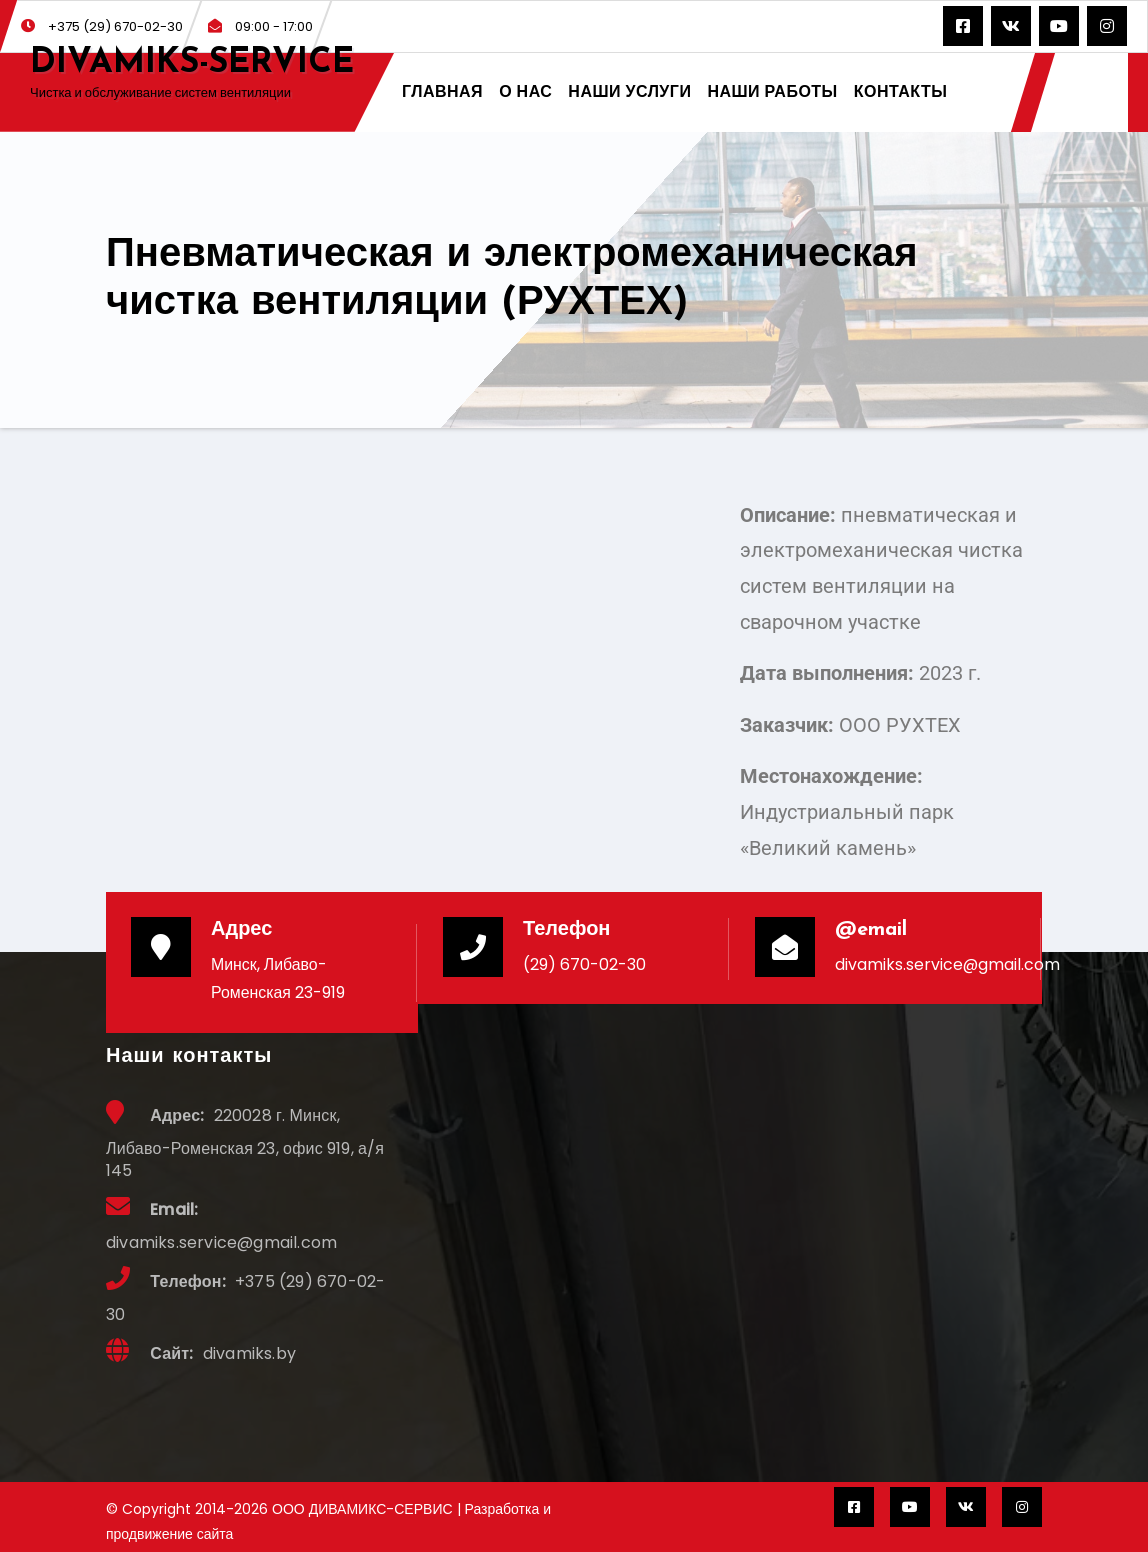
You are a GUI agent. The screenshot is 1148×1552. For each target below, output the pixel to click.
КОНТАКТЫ (901, 91)
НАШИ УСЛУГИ (629, 91)
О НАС (525, 91)
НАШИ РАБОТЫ (772, 91)
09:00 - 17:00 (260, 26)
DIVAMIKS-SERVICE (192, 63)
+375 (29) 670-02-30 (102, 26)
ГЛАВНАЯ (442, 91)
